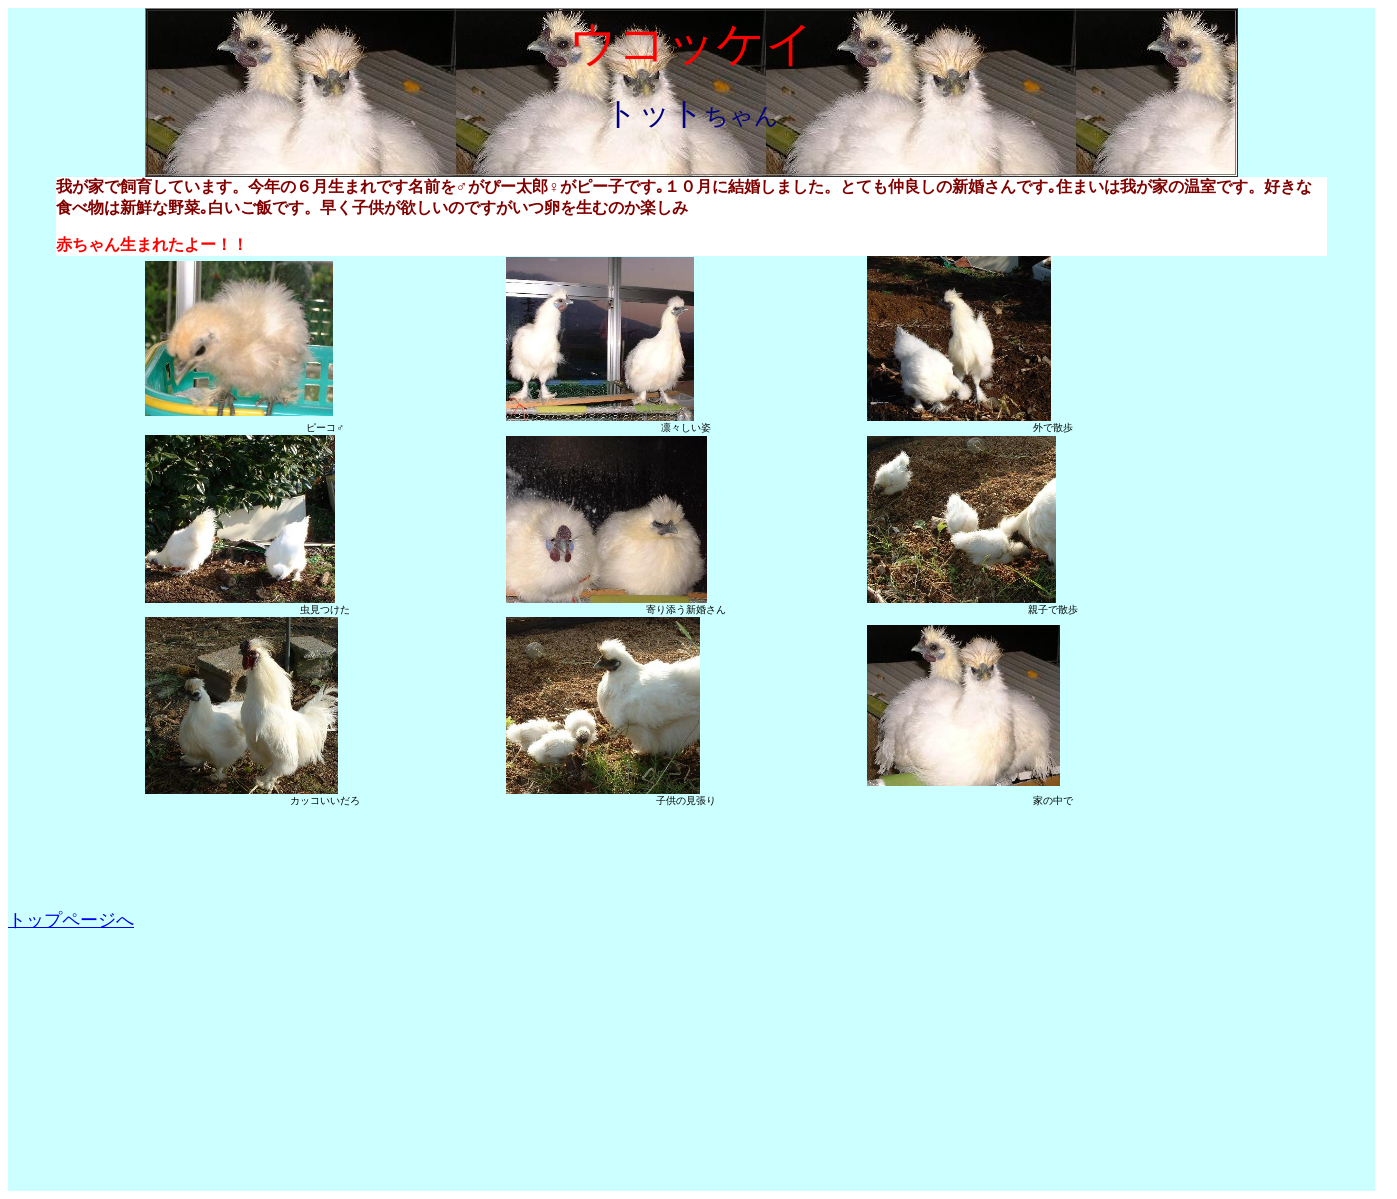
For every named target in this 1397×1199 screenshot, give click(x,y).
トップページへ (71, 920)
